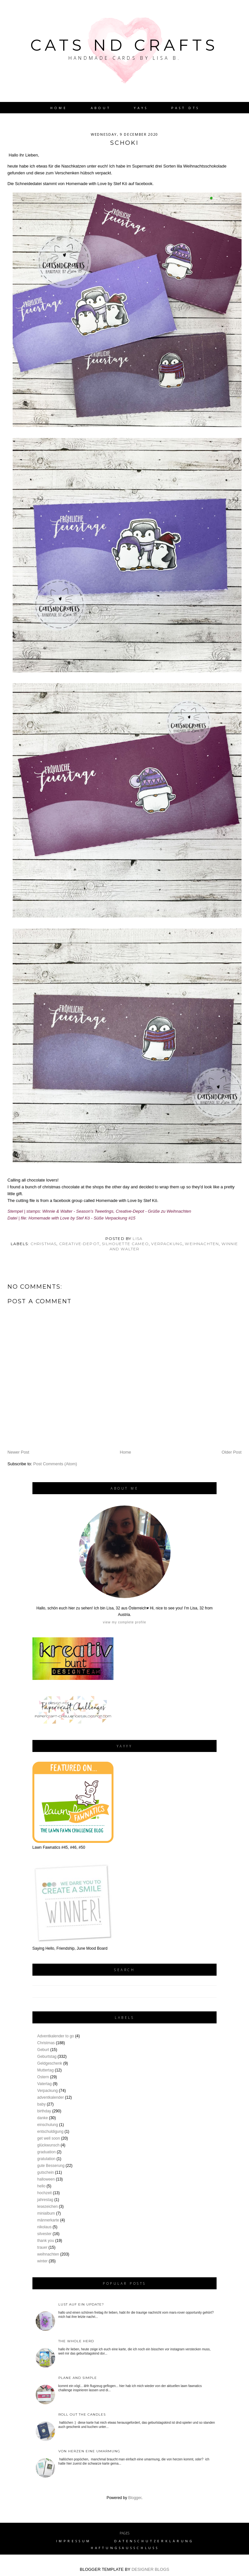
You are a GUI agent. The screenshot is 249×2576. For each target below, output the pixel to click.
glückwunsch (48, 2145)
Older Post (232, 1452)
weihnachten (202, 1244)
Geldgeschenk (49, 2063)
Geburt (43, 2049)
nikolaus (44, 2227)
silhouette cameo (125, 1244)
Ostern (43, 2077)
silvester (44, 2234)
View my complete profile (124, 1622)
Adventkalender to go (55, 2036)
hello (41, 2186)
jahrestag (45, 2199)
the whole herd (76, 2341)
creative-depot (79, 1244)
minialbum (46, 2213)
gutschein (45, 2172)
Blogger (134, 2497)
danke (42, 2118)
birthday (44, 2111)
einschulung (47, 2124)
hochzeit (44, 2193)
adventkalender (50, 2097)
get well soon (48, 2138)
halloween (46, 2179)
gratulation (46, 2159)
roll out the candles (82, 2414)
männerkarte (48, 2220)
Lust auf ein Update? (81, 2304)
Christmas (43, 1244)
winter (42, 2261)
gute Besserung (51, 2165)
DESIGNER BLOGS (150, 2569)
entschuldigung (50, 2131)
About (101, 108)
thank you (45, 2240)
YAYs (141, 108)
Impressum (73, 2541)
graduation (46, 2152)
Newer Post (18, 1452)
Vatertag (44, 2084)
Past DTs (185, 108)
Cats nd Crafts (124, 45)
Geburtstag (46, 2056)
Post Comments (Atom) (55, 1463)
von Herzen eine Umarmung (89, 2451)
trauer (42, 2247)
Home (58, 108)
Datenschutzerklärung (154, 2541)
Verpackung (167, 1244)
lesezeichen (47, 2206)
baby (41, 2104)
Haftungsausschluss (125, 2548)
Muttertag (45, 2070)
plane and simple (77, 2378)
